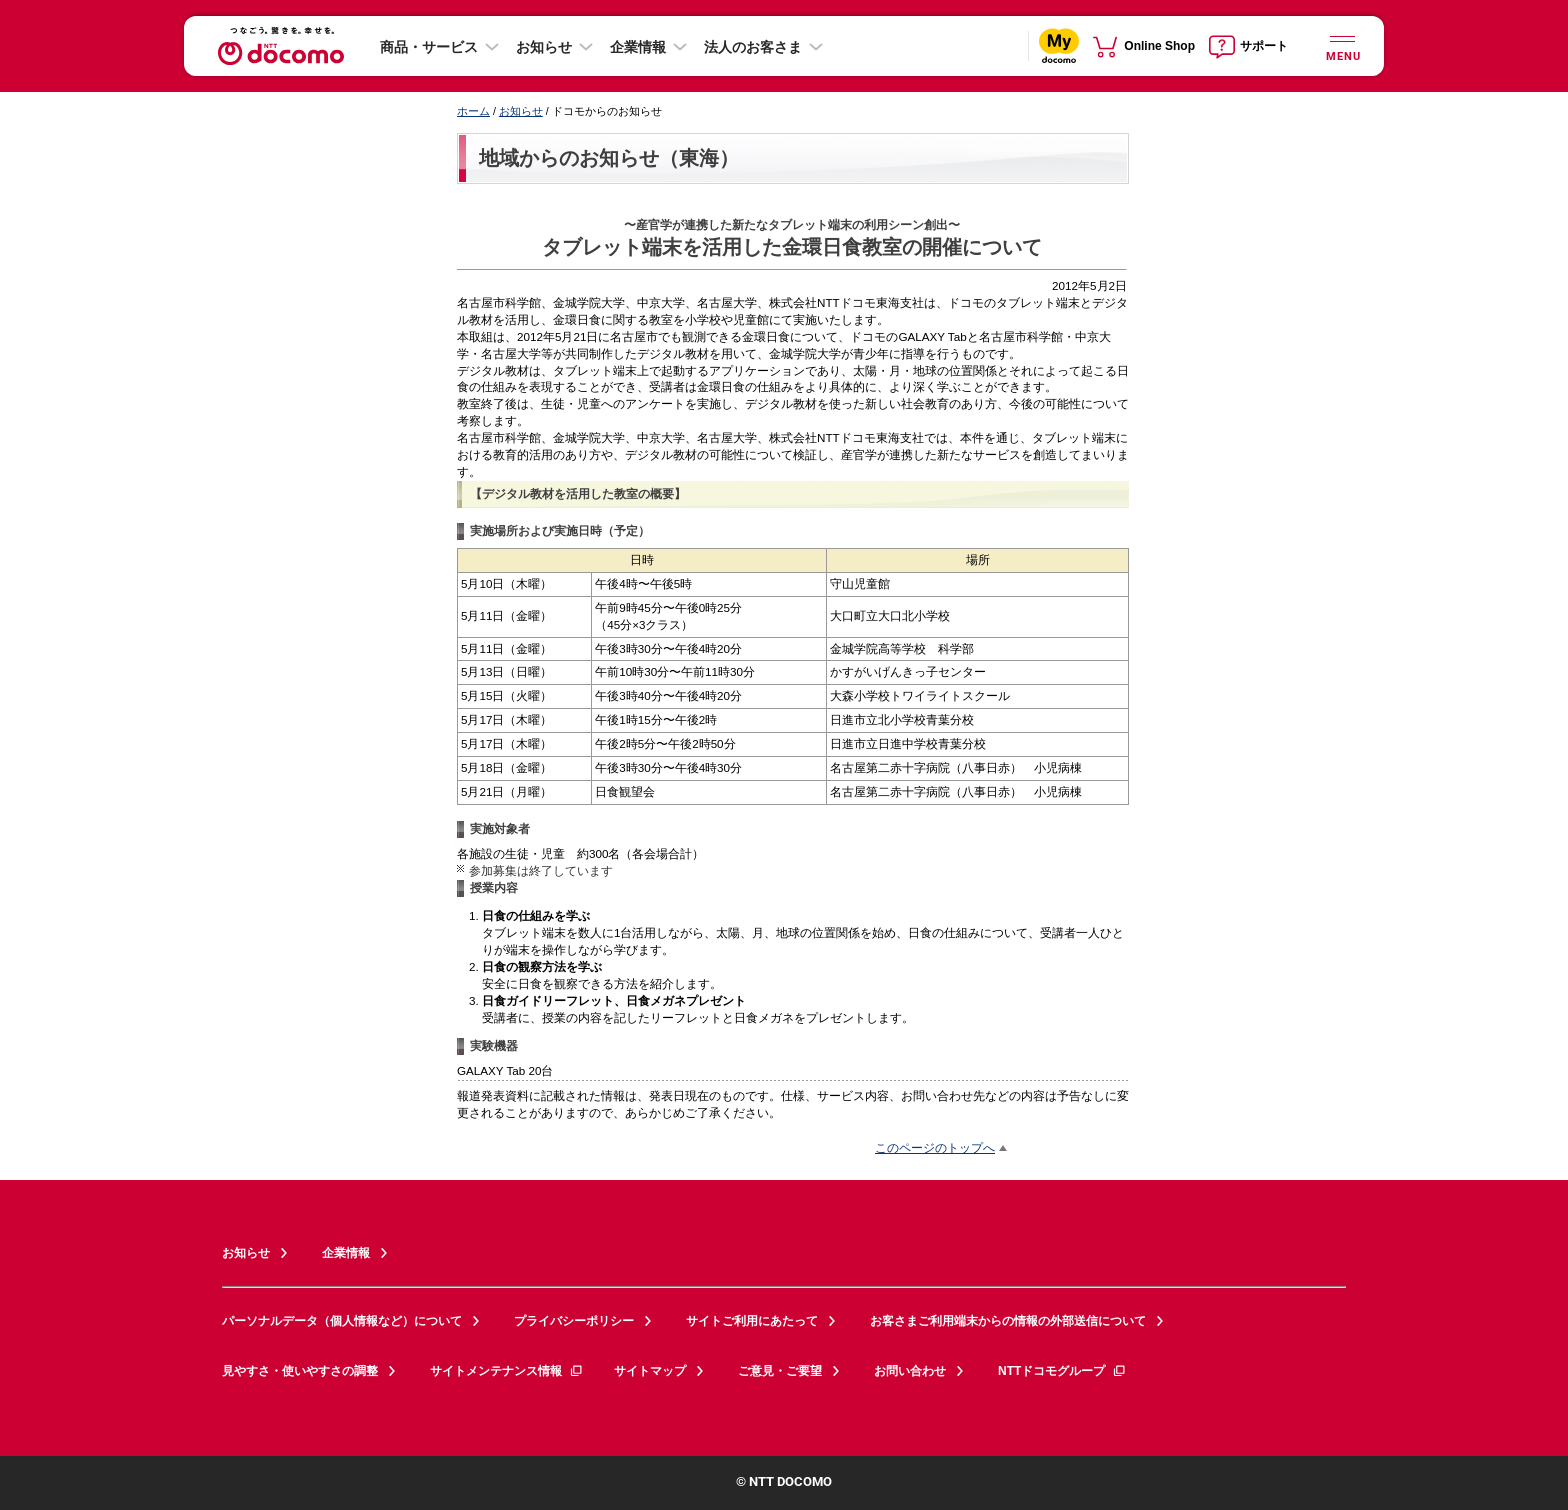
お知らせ (544, 47)
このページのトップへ (935, 1147)
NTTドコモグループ (1062, 1371)
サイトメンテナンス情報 (507, 1371)
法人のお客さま (753, 47)
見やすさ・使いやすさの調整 (300, 1371)
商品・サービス (429, 47)
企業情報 (638, 47)
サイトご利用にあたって (752, 1321)
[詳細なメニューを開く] (1342, 45)
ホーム (473, 111)
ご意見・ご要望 (780, 1371)
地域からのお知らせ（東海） (609, 158)
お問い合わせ (910, 1371)
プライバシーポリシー (574, 1321)
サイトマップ (650, 1371)
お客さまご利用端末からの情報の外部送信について (1008, 1321)
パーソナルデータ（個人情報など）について (342, 1321)
